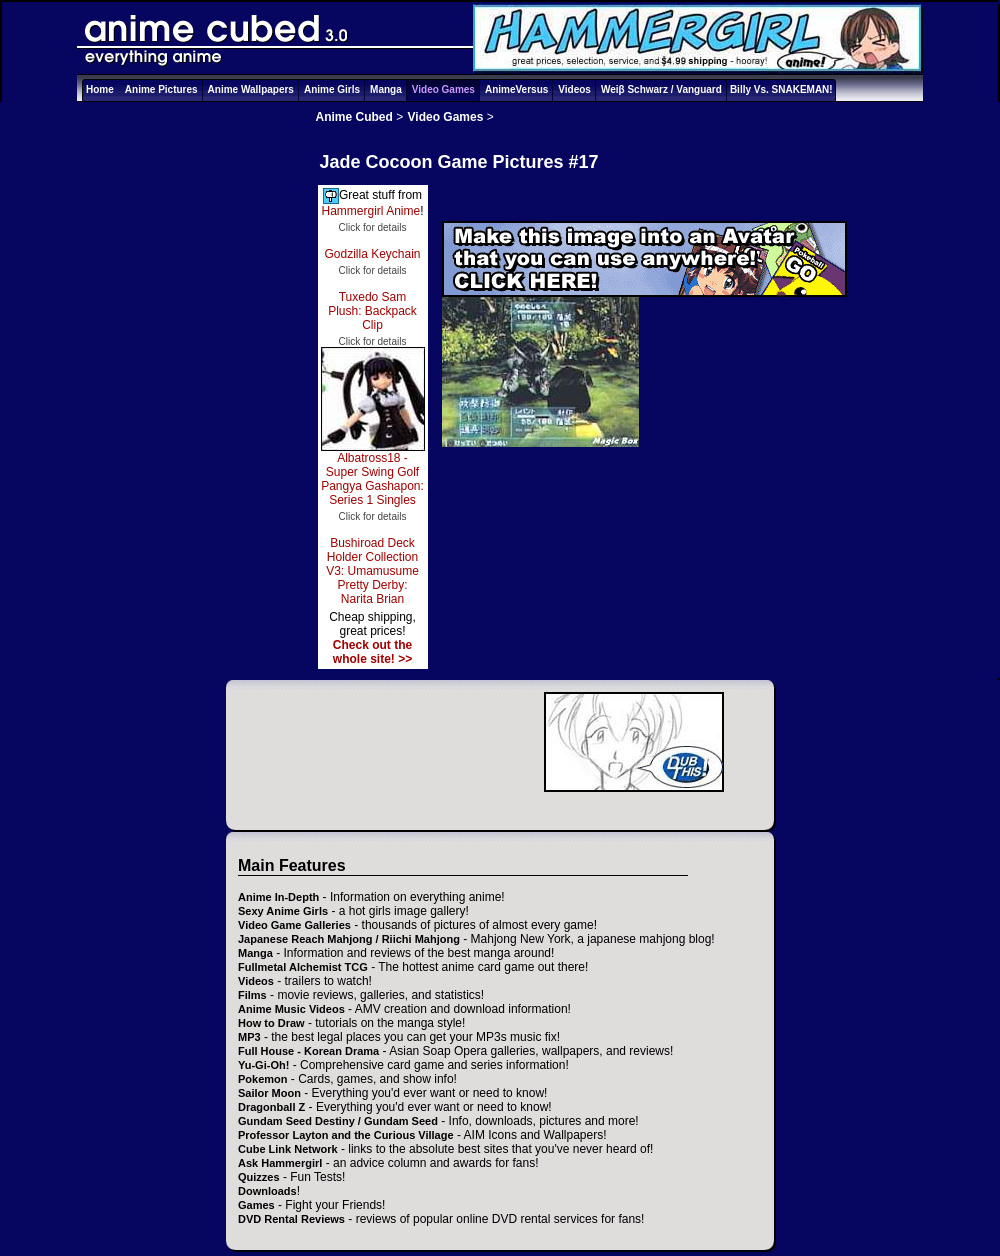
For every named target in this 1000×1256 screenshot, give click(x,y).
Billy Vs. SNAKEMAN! (781, 89)
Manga (386, 89)
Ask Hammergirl (280, 1163)
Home (100, 89)
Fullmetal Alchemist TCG (303, 967)
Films (252, 995)
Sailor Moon (269, 1093)
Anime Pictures (161, 89)
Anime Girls (332, 89)
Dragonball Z (271, 1107)
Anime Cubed (354, 117)
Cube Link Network (288, 1149)
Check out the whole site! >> (372, 652)
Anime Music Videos (291, 1009)
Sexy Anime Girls (283, 911)
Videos (574, 89)
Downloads (267, 1191)
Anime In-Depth (278, 897)
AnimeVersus (516, 89)
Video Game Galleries (294, 925)
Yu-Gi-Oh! (263, 1065)
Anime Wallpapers (251, 89)
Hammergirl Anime (370, 211)
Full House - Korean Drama (308, 1051)
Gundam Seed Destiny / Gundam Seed (338, 1121)
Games (256, 1205)
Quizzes (259, 1177)
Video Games (443, 89)
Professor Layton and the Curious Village (346, 1135)
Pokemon (263, 1079)
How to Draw (271, 1023)
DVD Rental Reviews (291, 1219)
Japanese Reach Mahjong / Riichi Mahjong (349, 939)
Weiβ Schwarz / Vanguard (661, 89)
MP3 (249, 1037)
